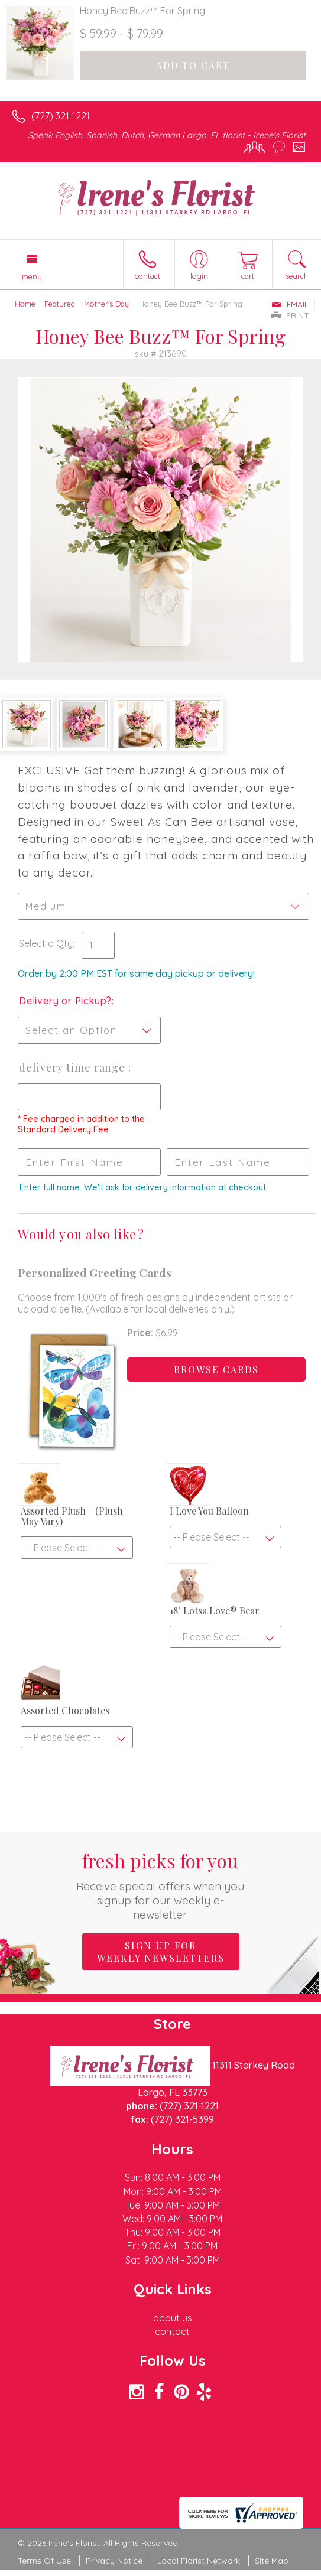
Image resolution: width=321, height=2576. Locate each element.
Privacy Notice (114, 2560)
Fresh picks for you (160, 1885)
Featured (59, 303)
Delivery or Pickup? (65, 1001)
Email (290, 304)
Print (290, 315)
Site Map (271, 2560)
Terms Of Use (44, 2560)
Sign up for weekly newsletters (161, 1951)
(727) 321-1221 (60, 116)
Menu (32, 276)
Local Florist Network (198, 2560)
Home (25, 303)
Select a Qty (46, 943)
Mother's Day (106, 303)
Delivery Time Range (73, 1067)
